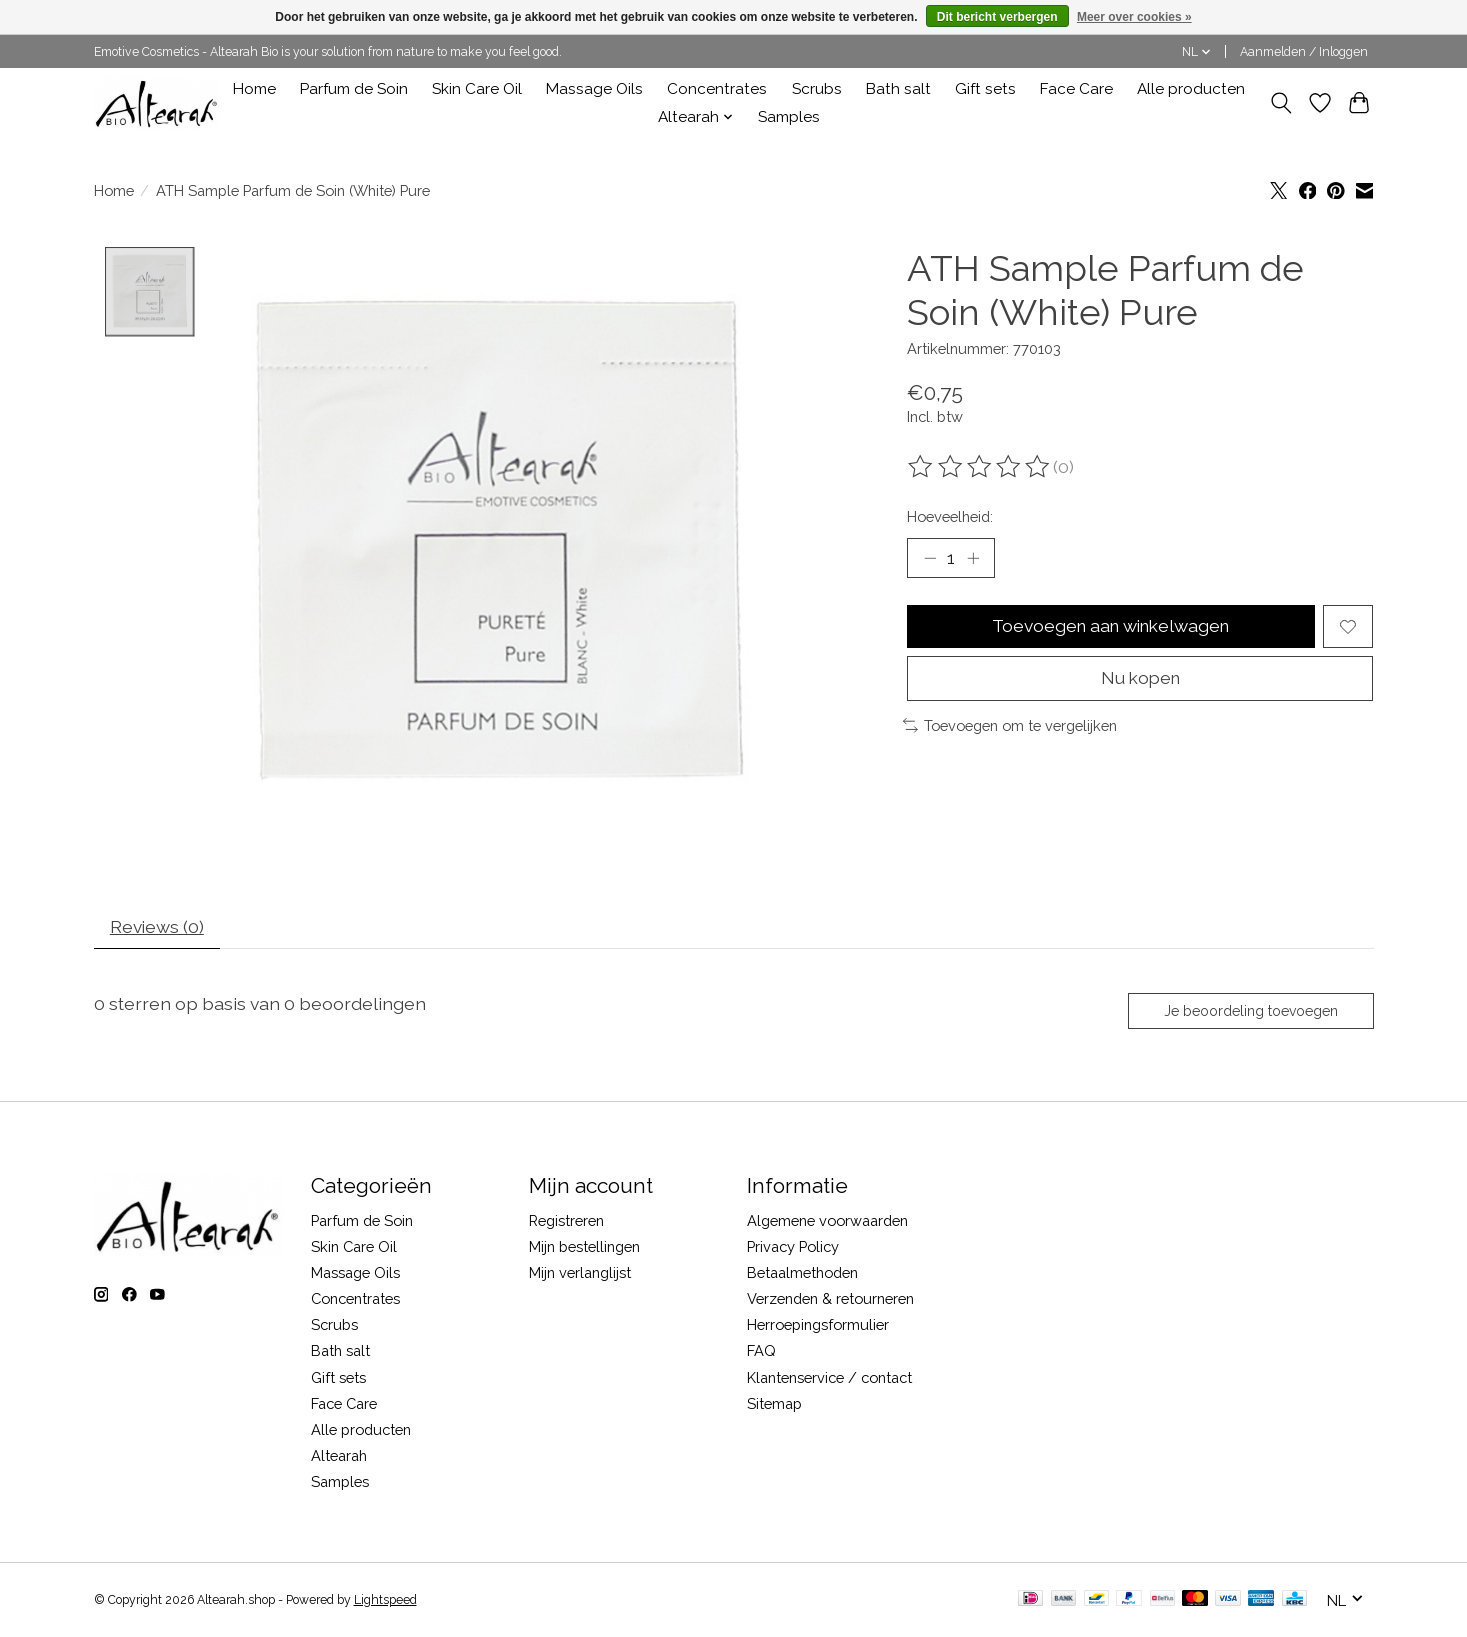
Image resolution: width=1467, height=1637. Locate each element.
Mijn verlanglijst (580, 1274)
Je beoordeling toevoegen (1249, 1012)
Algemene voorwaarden (827, 1222)
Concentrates (717, 89)
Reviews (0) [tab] (157, 928)
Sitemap (774, 1405)
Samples (789, 117)
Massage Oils (594, 89)
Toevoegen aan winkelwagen (1110, 627)
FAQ (761, 1352)
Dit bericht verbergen (997, 17)
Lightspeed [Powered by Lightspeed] (385, 1602)
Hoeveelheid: (950, 516)
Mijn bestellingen (584, 1248)
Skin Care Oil (477, 89)
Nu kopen (1140, 679)
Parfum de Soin (354, 89)
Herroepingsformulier (818, 1326)
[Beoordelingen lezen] (980, 467)
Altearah (339, 1457)
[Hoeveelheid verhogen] (973, 558)
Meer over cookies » (1134, 17)
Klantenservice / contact (829, 1379)
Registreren (566, 1222)
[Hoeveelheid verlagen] (930, 558)
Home (254, 89)
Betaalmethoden (802, 1274)
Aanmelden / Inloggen (1304, 52)
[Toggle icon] (1281, 103)
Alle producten (1191, 89)
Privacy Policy (793, 1248)
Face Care (1076, 89)
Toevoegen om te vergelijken (1010, 727)
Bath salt (898, 89)
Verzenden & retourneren (830, 1300)
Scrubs (817, 89)
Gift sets (985, 89)
